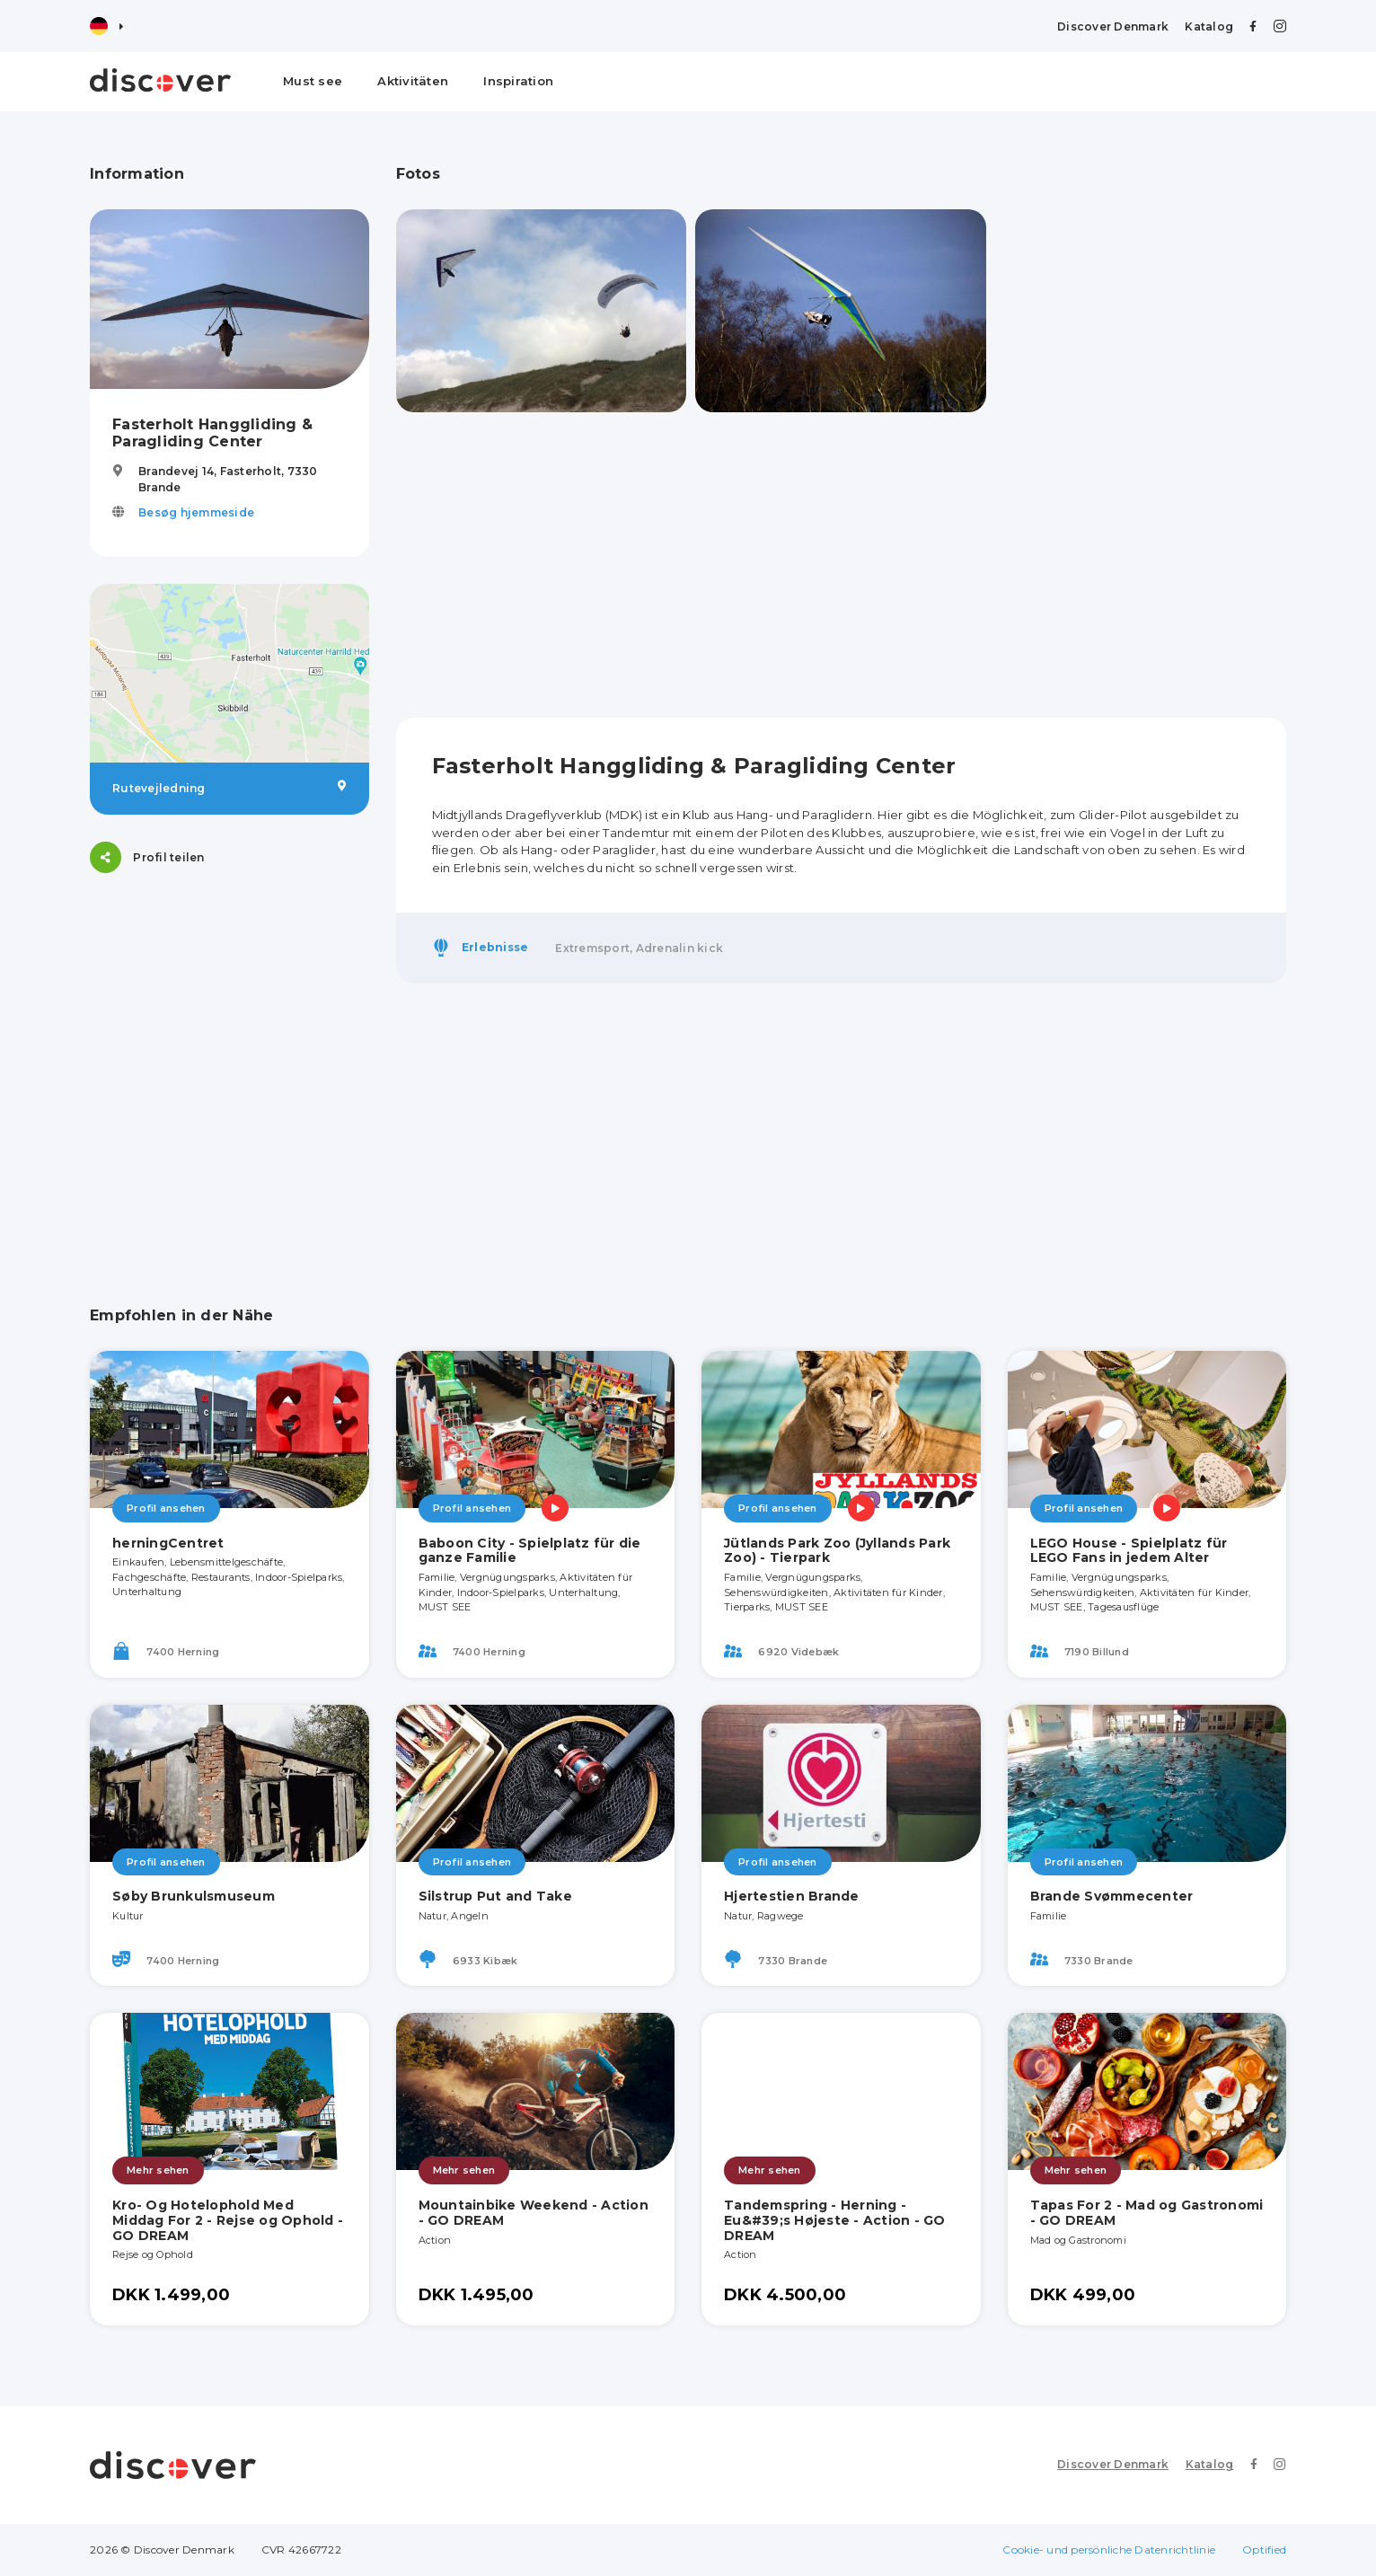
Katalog (1209, 26)
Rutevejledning (229, 788)
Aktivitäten (412, 81)
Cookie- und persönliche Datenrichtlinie (1108, 2549)
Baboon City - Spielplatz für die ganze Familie (530, 1550)
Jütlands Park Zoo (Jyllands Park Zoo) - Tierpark (837, 1550)
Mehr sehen (158, 2170)
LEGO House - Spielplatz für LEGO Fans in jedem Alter (1129, 1550)
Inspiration (518, 81)
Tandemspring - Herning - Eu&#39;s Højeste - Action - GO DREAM (835, 2220)
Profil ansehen (166, 1508)
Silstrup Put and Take (495, 1896)
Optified (1264, 2549)
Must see (312, 81)
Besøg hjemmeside (196, 512)
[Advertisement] (229, 1012)
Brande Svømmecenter (1112, 1896)
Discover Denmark (1113, 26)
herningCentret (168, 1543)
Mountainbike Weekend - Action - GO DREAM (533, 2212)
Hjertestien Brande (792, 1896)
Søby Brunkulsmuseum (193, 1896)
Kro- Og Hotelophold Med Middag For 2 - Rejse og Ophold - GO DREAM (227, 2220)
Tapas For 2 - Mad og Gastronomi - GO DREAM (1147, 2212)
